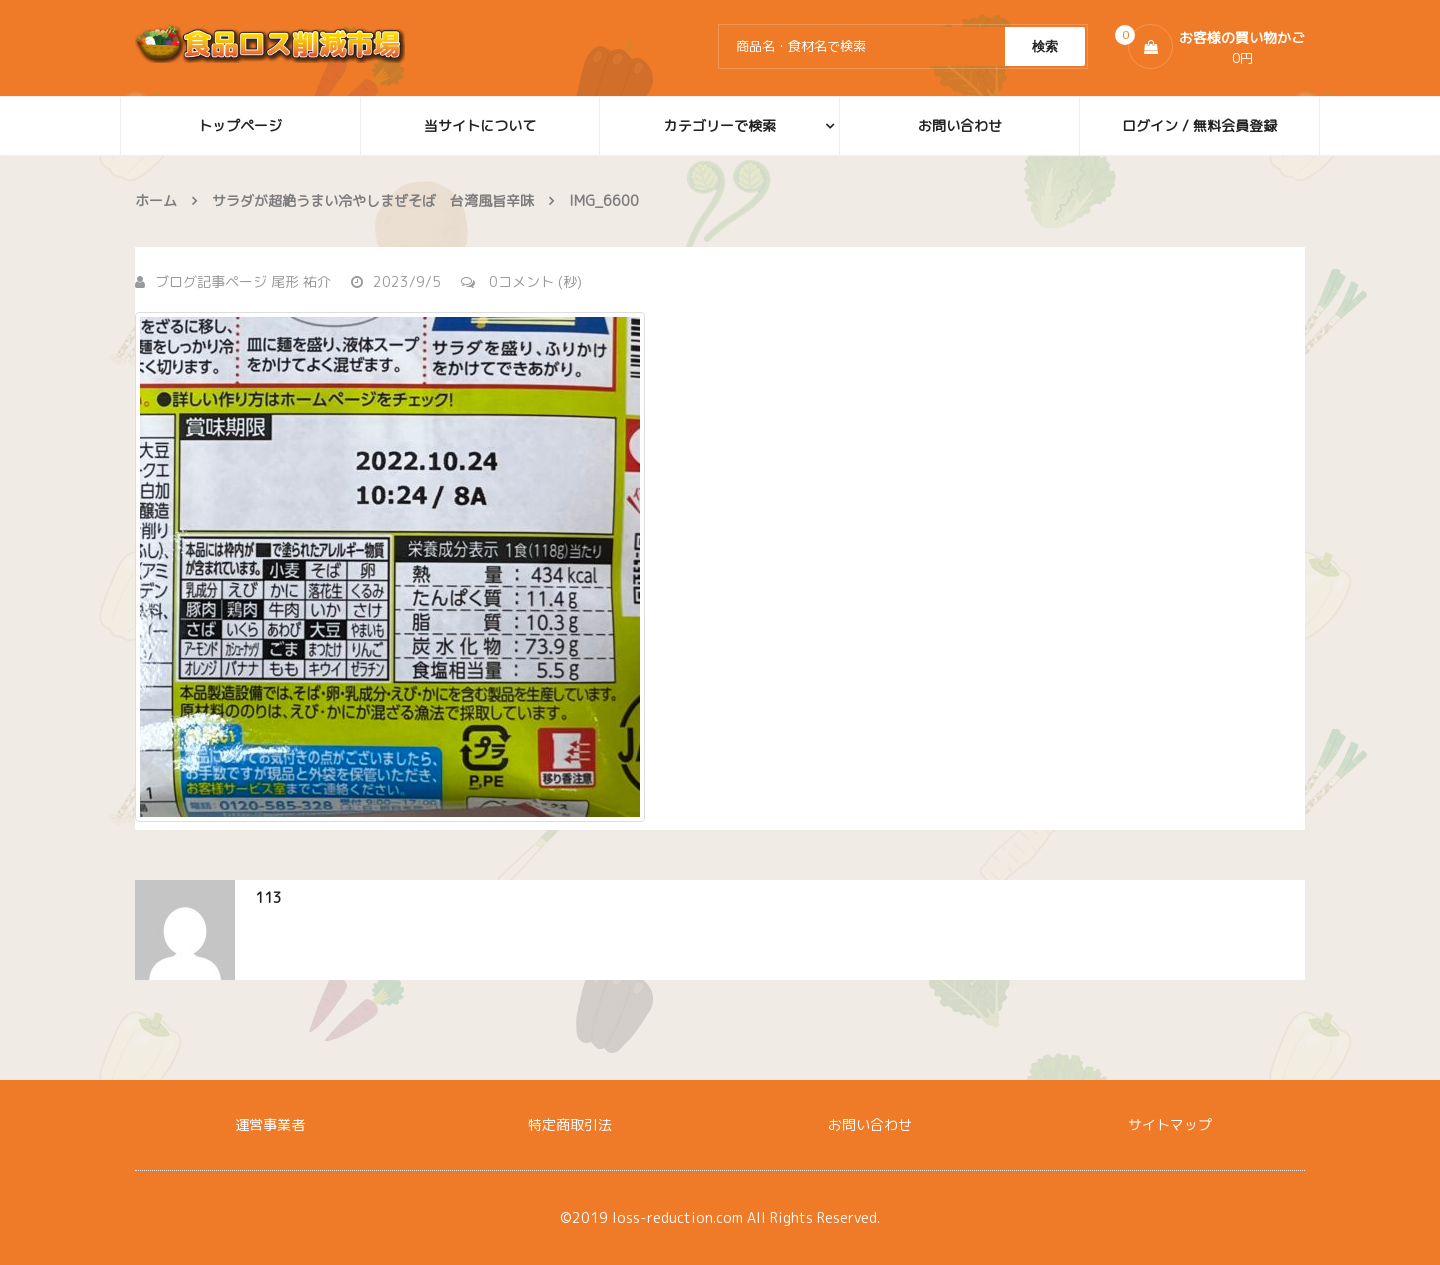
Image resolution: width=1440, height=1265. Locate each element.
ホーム (156, 200)
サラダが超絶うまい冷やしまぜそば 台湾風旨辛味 (373, 200)
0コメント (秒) (521, 281)
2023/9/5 (396, 281)
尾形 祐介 (301, 281)
